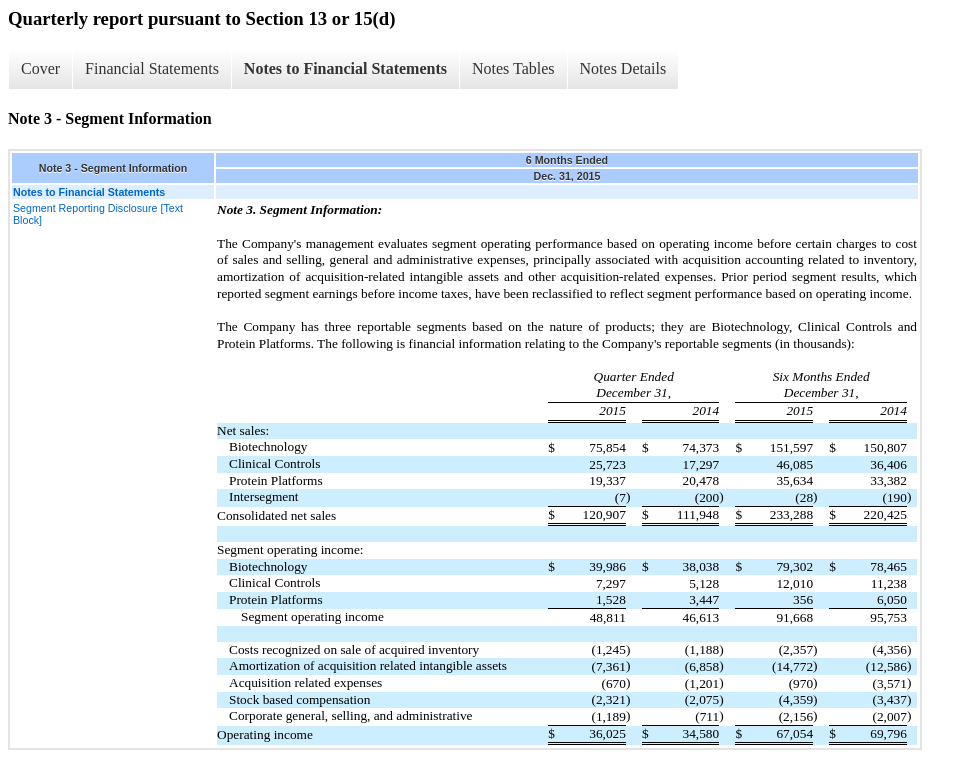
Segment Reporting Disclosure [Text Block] (98, 214)
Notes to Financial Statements (345, 68)
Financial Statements (152, 68)
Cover (40, 68)
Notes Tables (513, 68)
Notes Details (623, 68)
